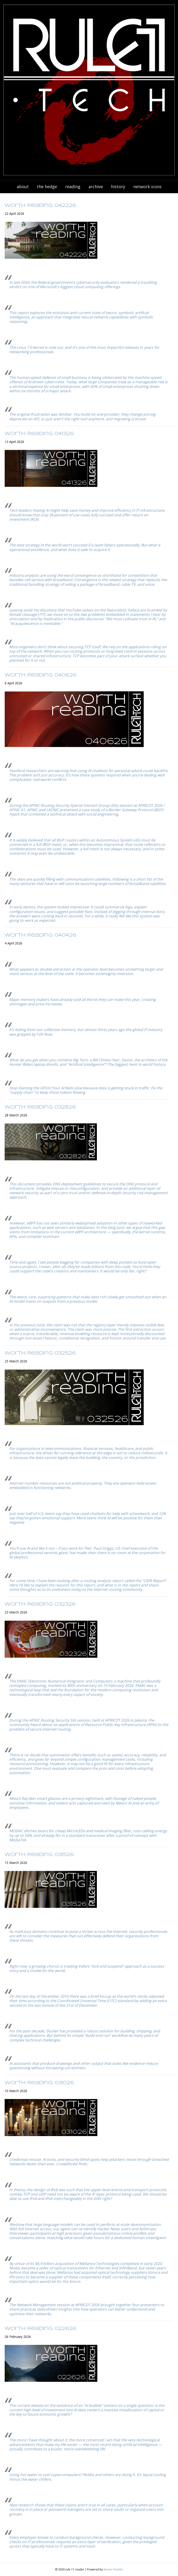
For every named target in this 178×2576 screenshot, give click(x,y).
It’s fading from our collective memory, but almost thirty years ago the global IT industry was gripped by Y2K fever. (85, 1032)
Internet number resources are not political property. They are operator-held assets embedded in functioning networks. (82, 1485)
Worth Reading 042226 (40, 205)
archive (96, 186)
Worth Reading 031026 (39, 2083)
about (23, 186)
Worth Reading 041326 (39, 434)
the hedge (47, 186)
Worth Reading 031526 (39, 1855)
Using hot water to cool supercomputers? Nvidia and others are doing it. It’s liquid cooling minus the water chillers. (87, 2477)
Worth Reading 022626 (40, 2329)
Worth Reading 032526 (40, 1353)
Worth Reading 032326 (40, 1604)
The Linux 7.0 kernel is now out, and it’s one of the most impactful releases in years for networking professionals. (84, 349)
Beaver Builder (113, 2569)
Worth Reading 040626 (40, 675)
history (118, 186)
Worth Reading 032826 (40, 1107)
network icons (147, 186)
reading (72, 186)
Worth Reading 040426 (40, 935)
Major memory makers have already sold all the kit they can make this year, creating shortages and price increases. (82, 1001)
